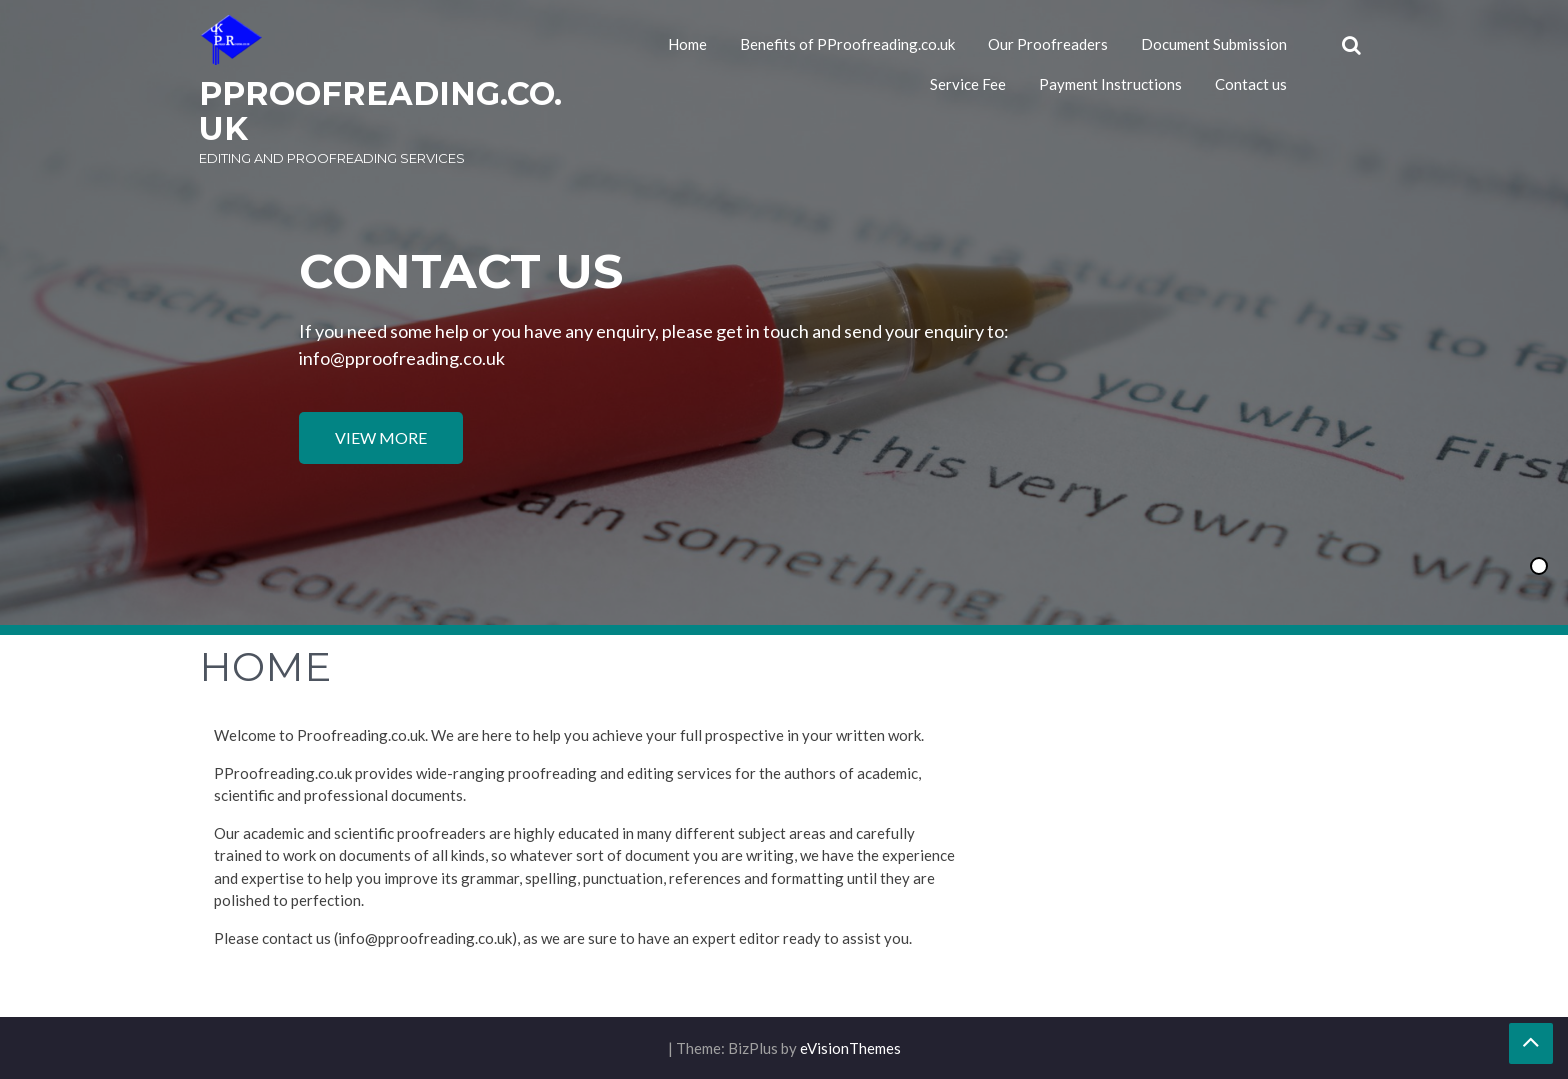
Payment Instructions (1110, 84)
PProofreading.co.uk (380, 111)
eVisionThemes (850, 1048)
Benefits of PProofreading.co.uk (847, 44)
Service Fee (968, 84)
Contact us (1251, 84)
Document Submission (1214, 44)
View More (381, 437)
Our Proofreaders (1048, 44)
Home (687, 44)
